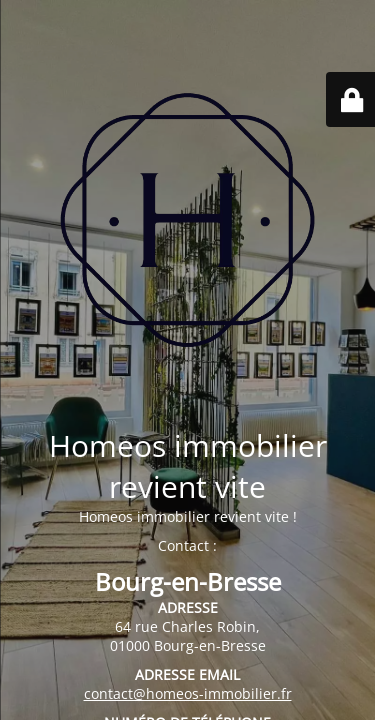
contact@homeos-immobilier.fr (188, 693)
